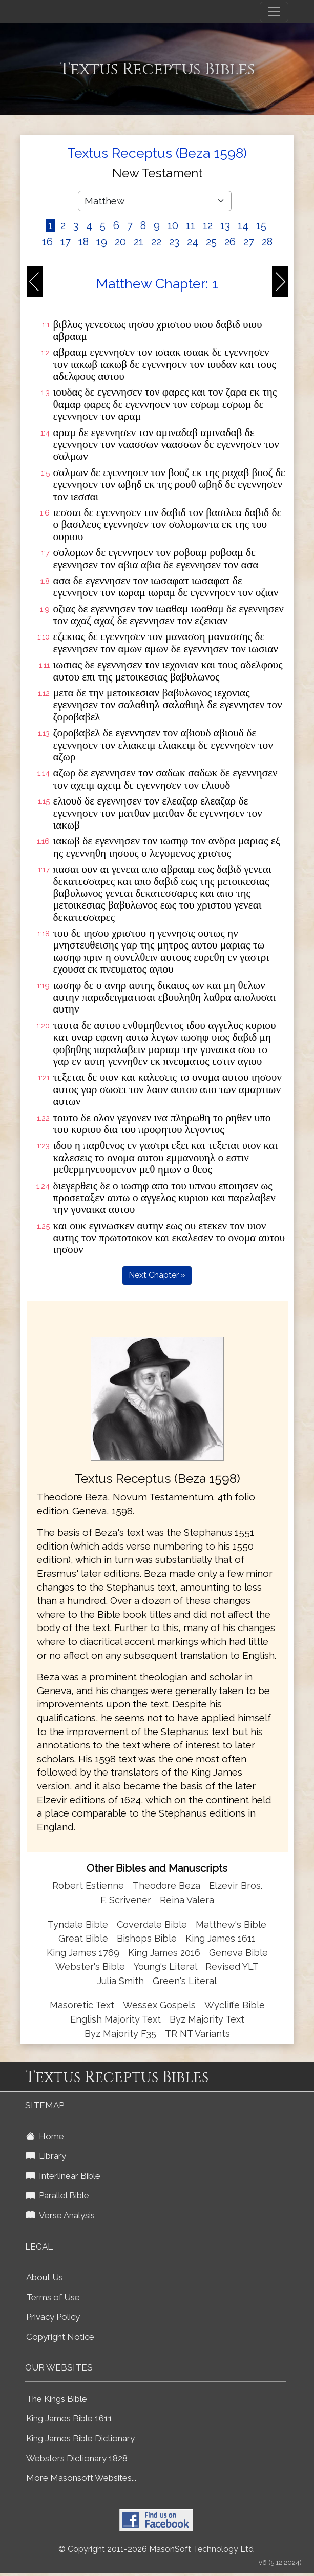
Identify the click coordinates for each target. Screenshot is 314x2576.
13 (225, 225)
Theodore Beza (166, 1885)
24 (192, 242)
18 (83, 242)
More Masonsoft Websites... (81, 2477)
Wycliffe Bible (234, 2005)
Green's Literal (185, 1980)
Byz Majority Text (207, 2019)
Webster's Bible (90, 1966)
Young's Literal (166, 1966)
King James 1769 (83, 1952)
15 (261, 225)
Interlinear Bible (63, 2176)
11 (190, 225)
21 (138, 242)
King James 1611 (220, 1938)
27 (249, 242)
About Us (44, 2277)
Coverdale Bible (152, 1924)
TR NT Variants (197, 2033)
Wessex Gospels (159, 2005)
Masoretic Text (82, 2005)
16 (47, 242)
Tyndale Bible (78, 1924)
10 (173, 225)
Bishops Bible (147, 1938)
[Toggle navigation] (274, 12)
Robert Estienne (88, 1885)
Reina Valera (187, 1899)
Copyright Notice (60, 2337)
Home (45, 2136)
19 (102, 242)
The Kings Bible (56, 2399)
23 (174, 242)
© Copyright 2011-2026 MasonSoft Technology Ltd (156, 2549)
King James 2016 (164, 1952)
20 (120, 242)
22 (156, 242)
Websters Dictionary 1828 (77, 2458)
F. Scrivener (125, 1899)
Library (46, 2156)
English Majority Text (115, 2019)
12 (207, 225)
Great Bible (83, 1938)
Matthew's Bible (231, 1924)
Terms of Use (53, 2297)
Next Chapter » (157, 1275)
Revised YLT (232, 1966)
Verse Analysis (60, 2215)
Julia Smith (121, 1980)
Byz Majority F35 (120, 2033)
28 (267, 242)
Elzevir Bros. (235, 1885)
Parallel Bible (57, 2195)
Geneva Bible (238, 1952)
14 (243, 225)
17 (65, 242)
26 (230, 242)
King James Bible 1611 (69, 2418)
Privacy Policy (53, 2317)
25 (211, 242)
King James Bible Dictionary (80, 2438)
